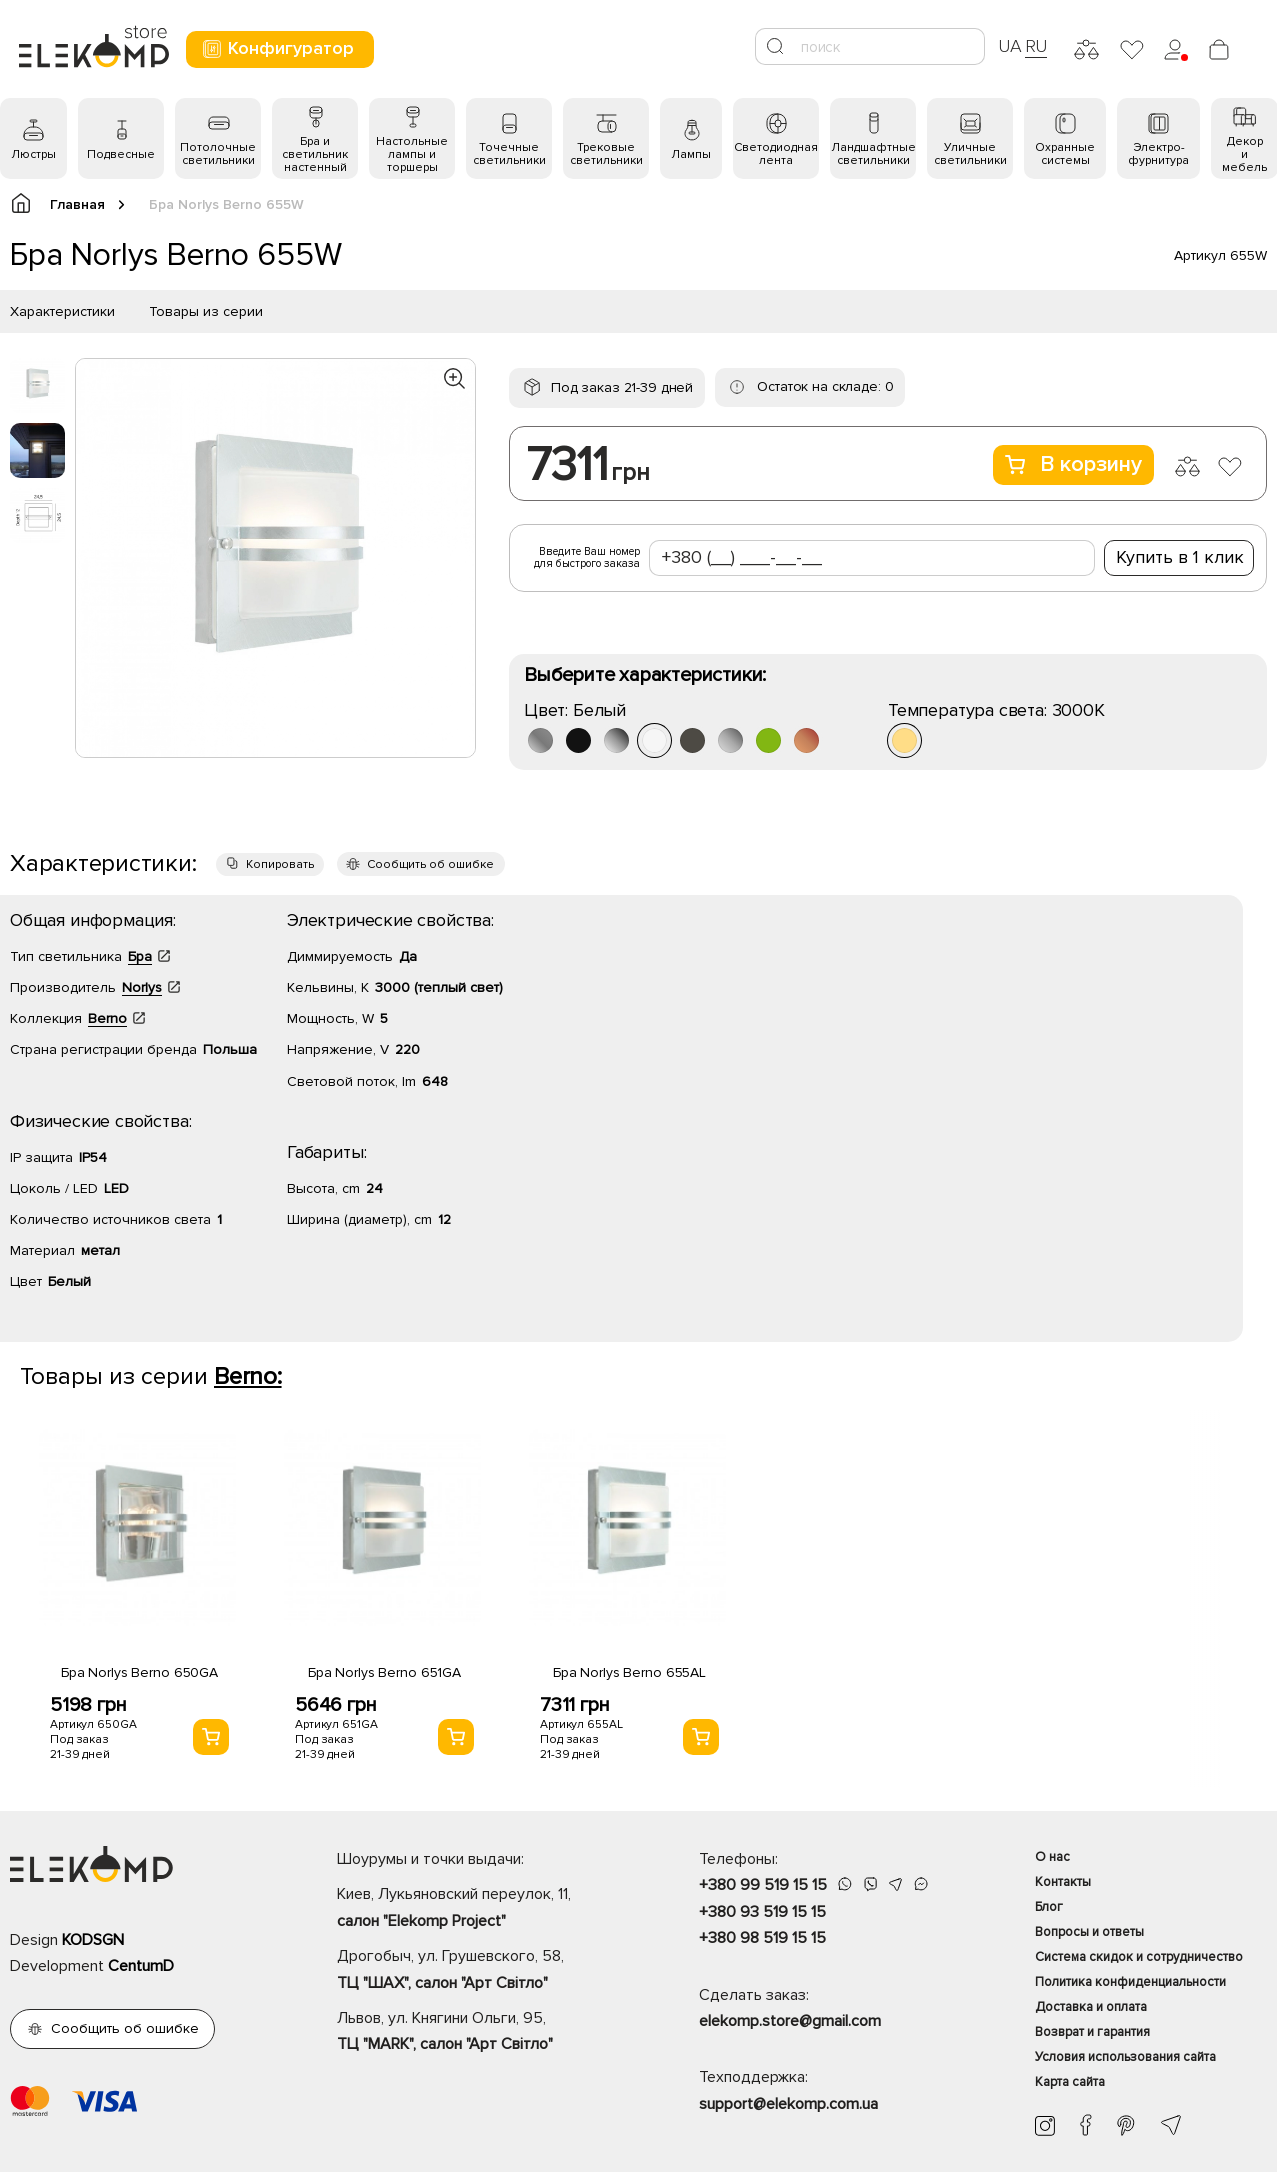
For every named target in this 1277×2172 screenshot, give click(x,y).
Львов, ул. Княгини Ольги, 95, (482, 2033)
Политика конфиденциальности (1130, 1982)
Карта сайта (1070, 2082)
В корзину (1073, 464)
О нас (1052, 1857)
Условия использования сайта (1125, 2057)
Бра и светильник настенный (315, 154)
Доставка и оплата (1091, 2007)
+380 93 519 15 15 (762, 1912)
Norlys (142, 987)
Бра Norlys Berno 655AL (629, 1672)
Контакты (1063, 1882)
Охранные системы (1065, 154)
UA (1010, 46)
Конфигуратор (277, 48)
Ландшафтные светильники (873, 154)
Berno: (248, 1376)
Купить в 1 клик (1180, 557)
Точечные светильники (509, 154)
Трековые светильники (606, 154)
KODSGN (93, 1940)
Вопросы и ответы (1089, 1932)
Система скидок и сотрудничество (1139, 1957)
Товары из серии (206, 311)
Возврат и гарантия (1092, 2032)
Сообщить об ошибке (430, 864)
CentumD (141, 1966)
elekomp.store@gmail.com (790, 2021)
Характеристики (62, 311)
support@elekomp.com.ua (788, 2104)
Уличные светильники (970, 154)
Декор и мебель (1244, 154)
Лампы (691, 154)
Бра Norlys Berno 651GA (384, 1672)
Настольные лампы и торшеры (412, 154)
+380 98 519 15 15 (762, 1938)
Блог (1049, 1907)
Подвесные (121, 154)
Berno (107, 1018)
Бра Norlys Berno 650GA (139, 1672)
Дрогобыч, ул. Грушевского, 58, (482, 1971)
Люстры (33, 154)
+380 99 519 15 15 (763, 1885)
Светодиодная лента (776, 154)
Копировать (280, 864)
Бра (140, 956)
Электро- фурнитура (1158, 154)
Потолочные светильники (218, 154)
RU (1036, 46)
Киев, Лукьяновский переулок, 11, (482, 1909)
